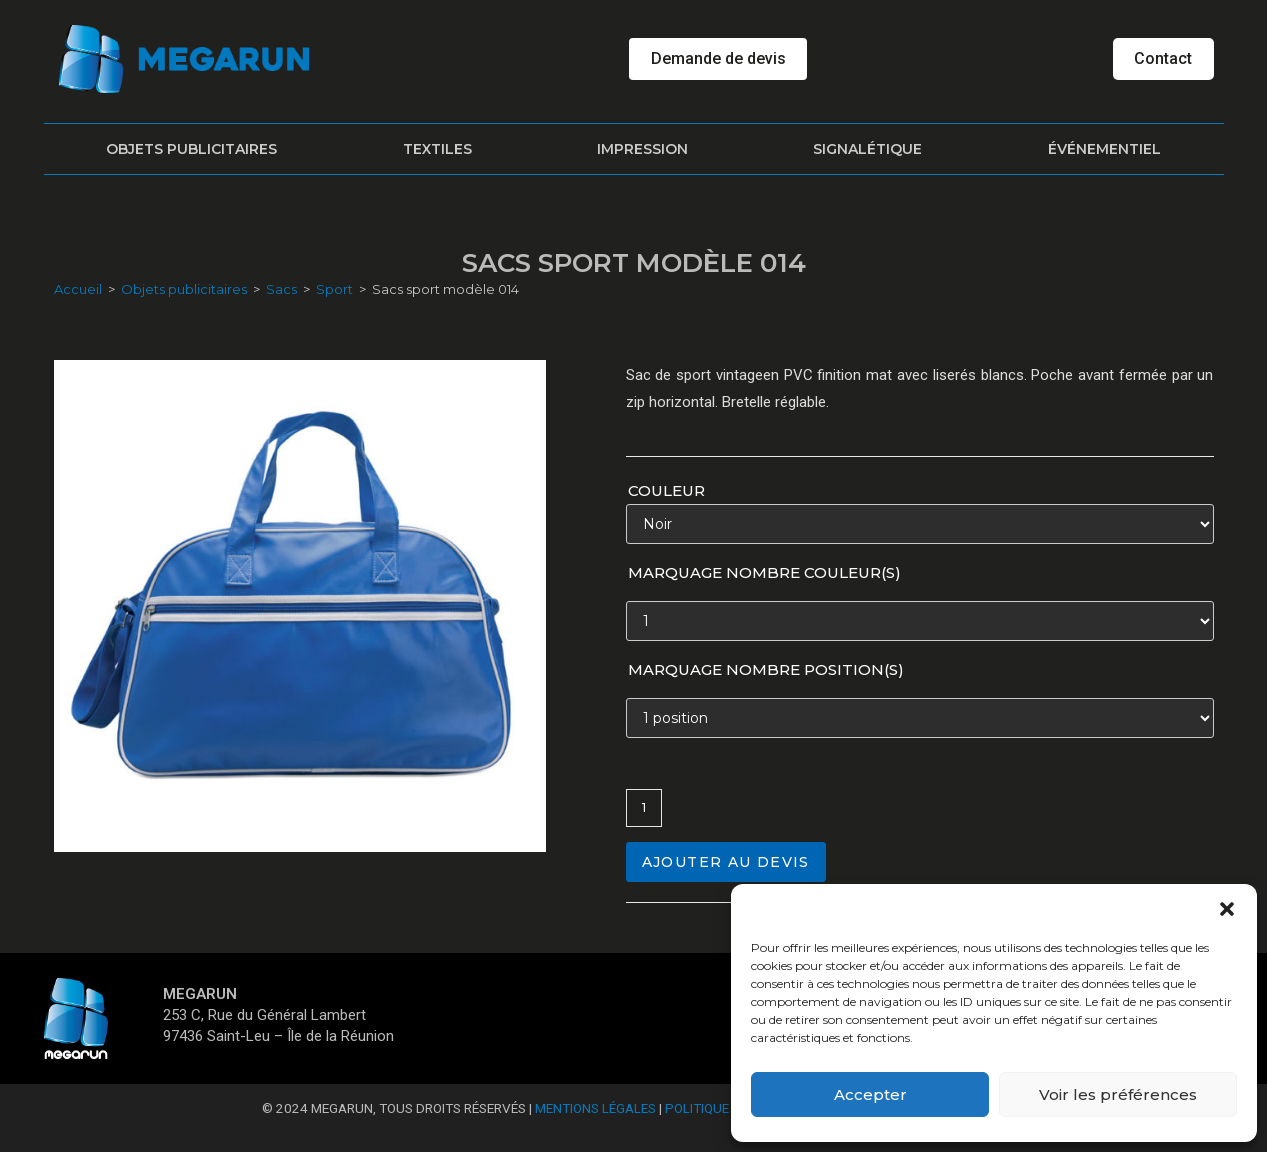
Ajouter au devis (726, 862)
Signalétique (867, 149)
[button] (1227, 909)
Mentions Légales (595, 1108)
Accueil (78, 289)
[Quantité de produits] (644, 808)
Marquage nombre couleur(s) (764, 572)
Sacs (281, 289)
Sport (334, 289)
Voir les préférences (1118, 1094)
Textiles (437, 149)
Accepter (870, 1094)
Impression (642, 149)
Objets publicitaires (191, 149)
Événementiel (1104, 149)
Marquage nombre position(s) (766, 669)
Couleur (666, 490)
